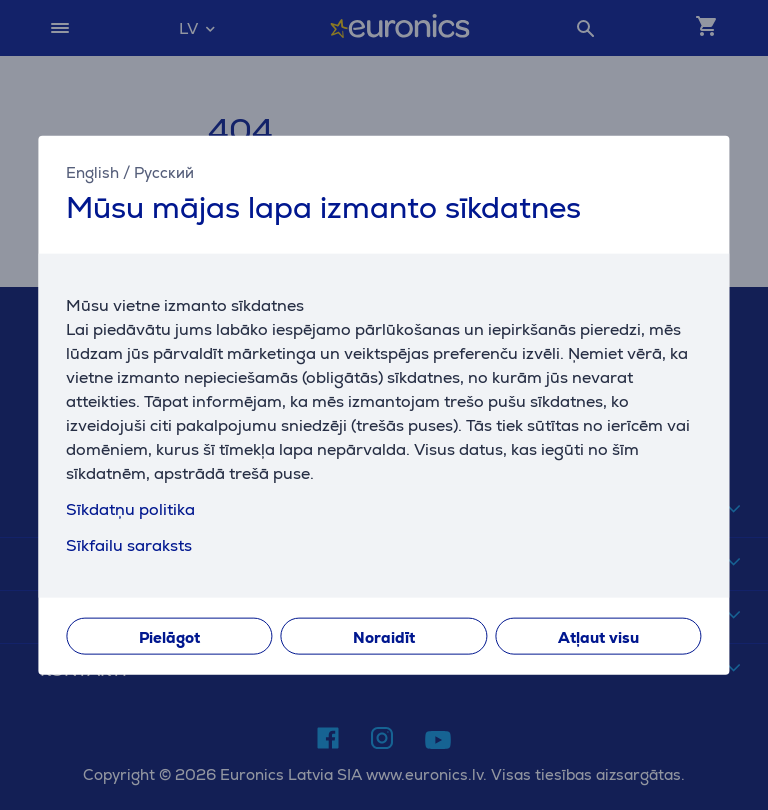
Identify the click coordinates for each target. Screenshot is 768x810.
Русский (164, 172)
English (92, 172)
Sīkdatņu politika (130, 508)
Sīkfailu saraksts (129, 544)
